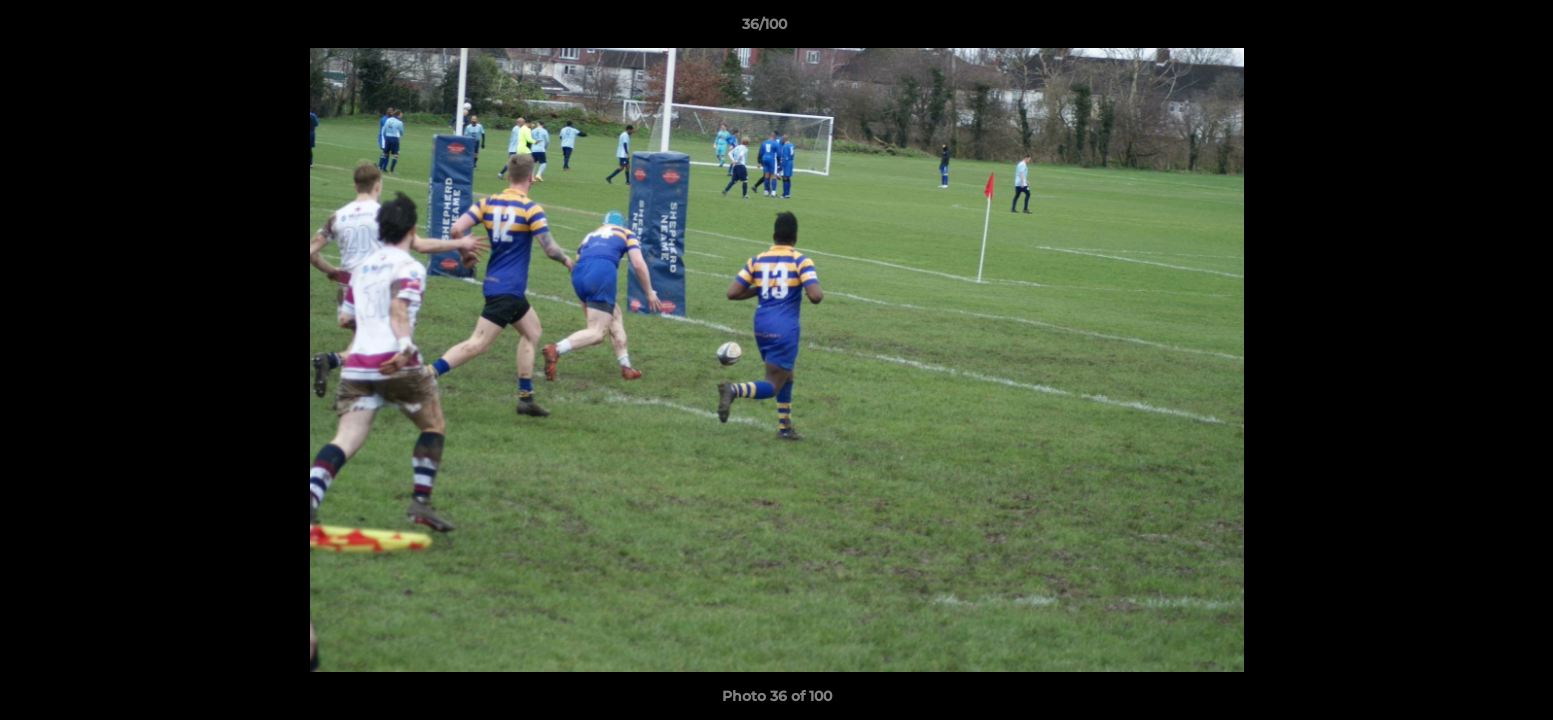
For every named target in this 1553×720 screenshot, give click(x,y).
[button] (1469, 29)
